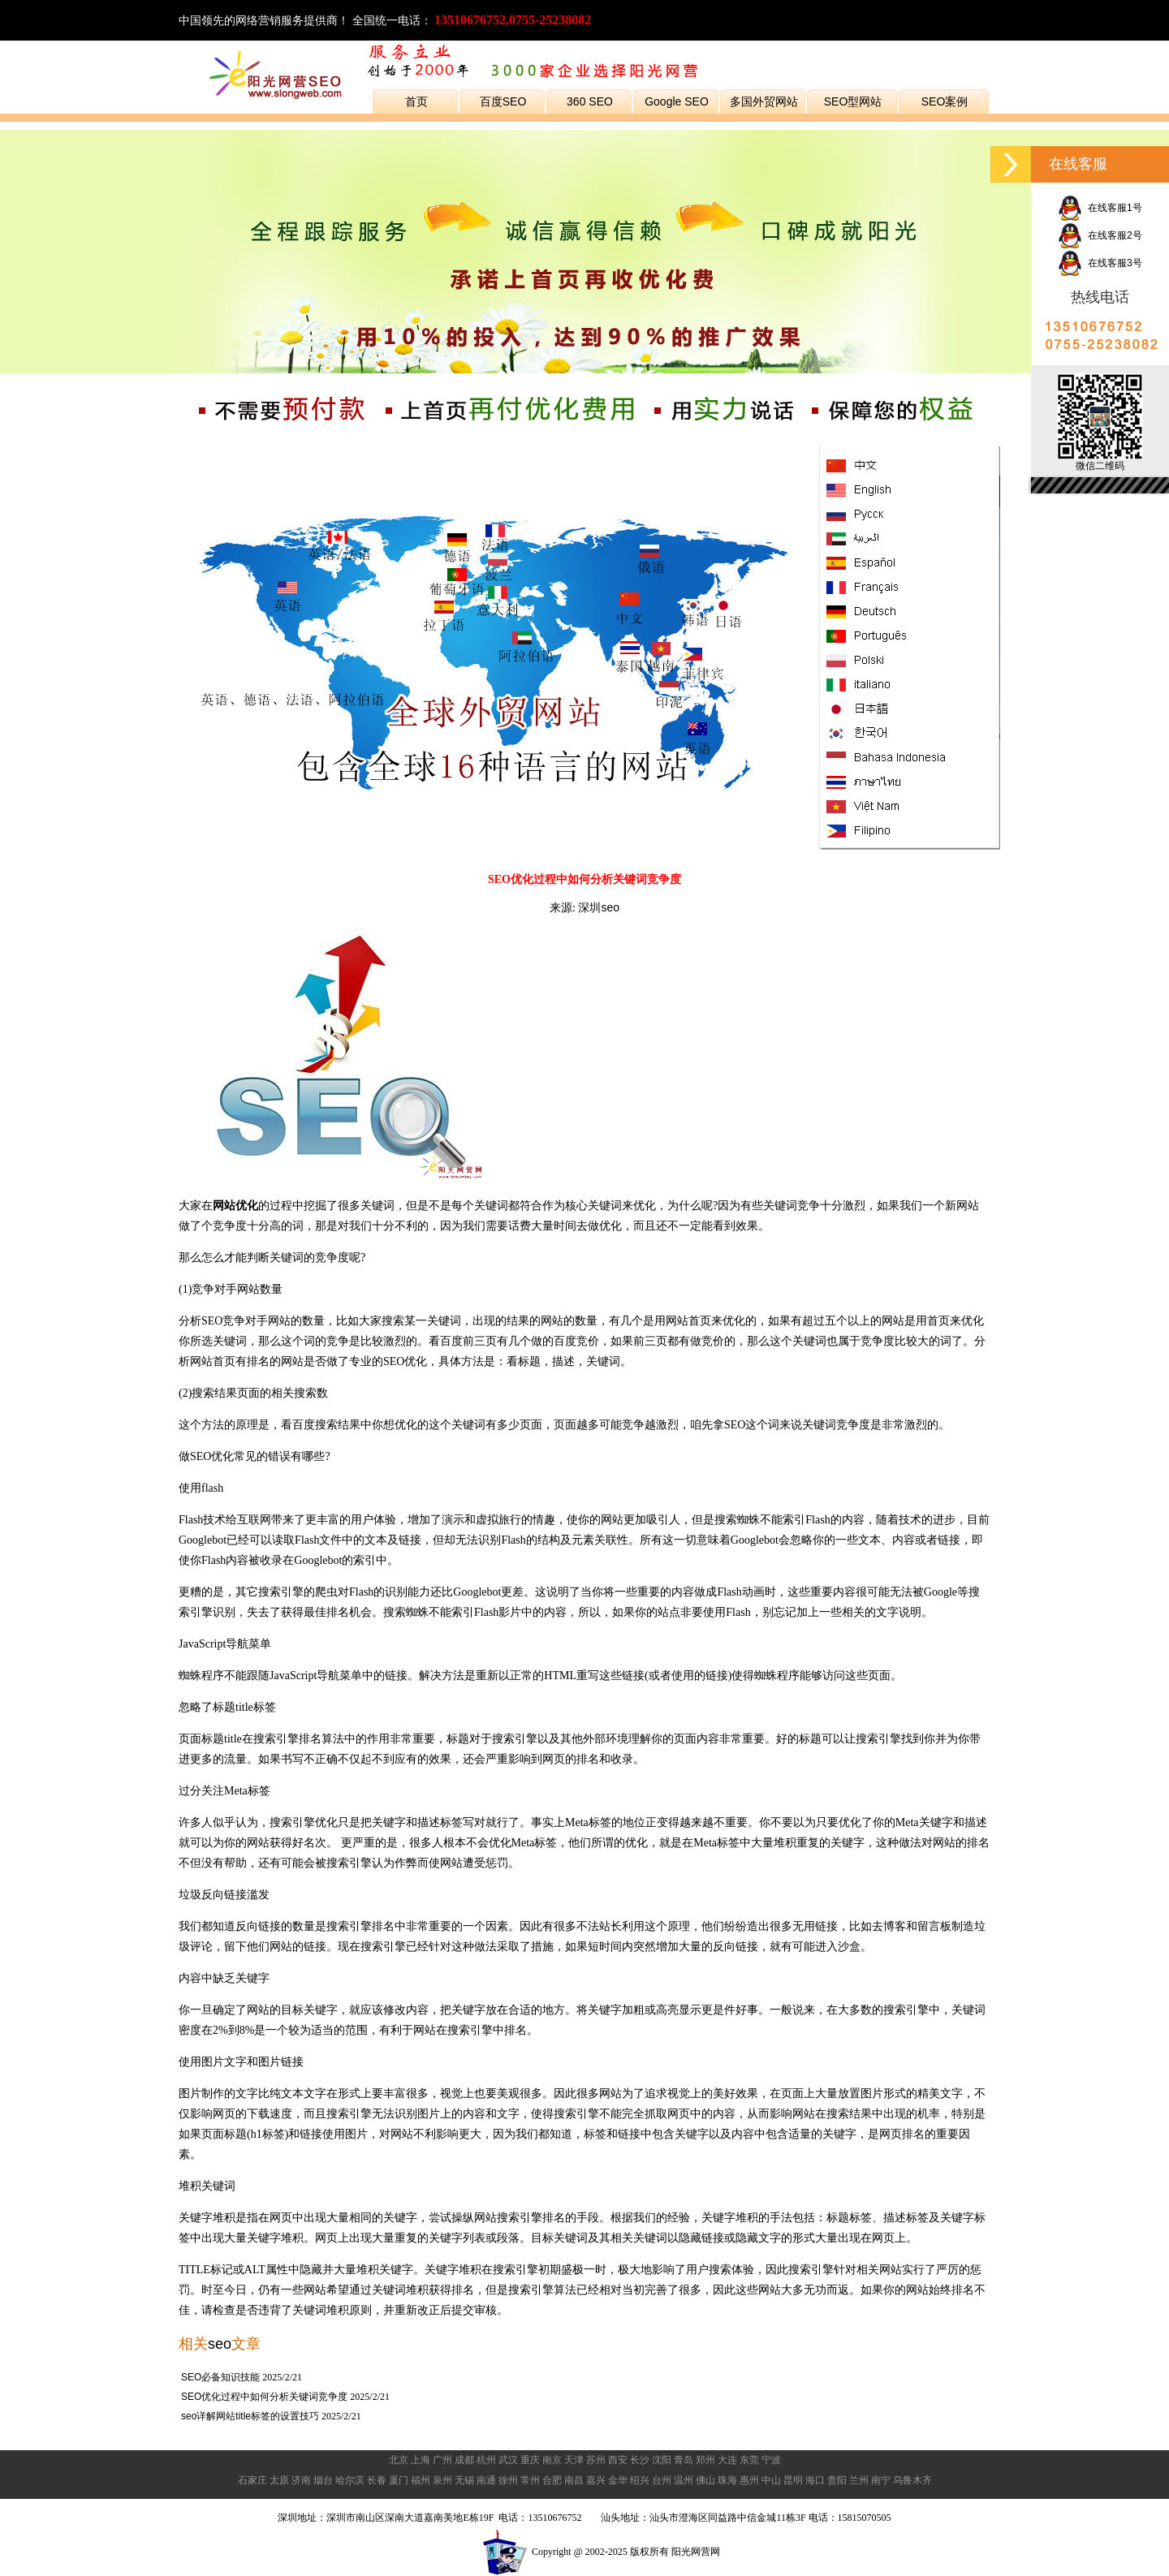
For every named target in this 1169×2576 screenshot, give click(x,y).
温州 (683, 2480)
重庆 (530, 2460)
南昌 (574, 2480)
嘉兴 (596, 2480)
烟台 (323, 2480)
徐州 (508, 2480)
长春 (376, 2480)
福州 (420, 2480)
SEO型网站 (853, 101)
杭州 (486, 2460)
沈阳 (661, 2460)
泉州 (442, 2480)
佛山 (705, 2480)
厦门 (398, 2480)
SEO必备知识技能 (220, 2377)
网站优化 (235, 1205)
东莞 (749, 2460)
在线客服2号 (1099, 235)
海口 (815, 2480)
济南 (301, 2480)
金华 (618, 2480)
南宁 (881, 2480)
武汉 (508, 2460)
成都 (464, 2460)
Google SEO (677, 101)
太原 (279, 2480)
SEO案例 (944, 101)
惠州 (749, 2480)
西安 (618, 2460)
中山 (771, 2480)
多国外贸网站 (764, 101)
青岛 (683, 2460)
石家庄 (252, 2480)
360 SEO (590, 101)
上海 (420, 2460)
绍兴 (639, 2480)
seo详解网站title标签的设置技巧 (250, 2416)
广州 (442, 2460)
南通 (486, 2480)
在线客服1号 (1099, 207)
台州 (661, 2480)
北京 (398, 2460)
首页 (416, 101)
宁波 (771, 2460)
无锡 (464, 2480)
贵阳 (837, 2480)
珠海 (727, 2480)
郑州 (705, 2460)
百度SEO (503, 101)
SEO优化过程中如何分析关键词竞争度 (264, 2396)
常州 (530, 2480)
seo (219, 2344)
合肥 (552, 2480)
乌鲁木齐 (912, 2480)
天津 (574, 2460)
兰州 (859, 2480)
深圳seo (598, 907)
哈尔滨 (350, 2480)
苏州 (596, 2460)
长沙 (639, 2460)
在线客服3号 (1099, 263)
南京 (552, 2460)
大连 (727, 2460)
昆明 (793, 2480)
